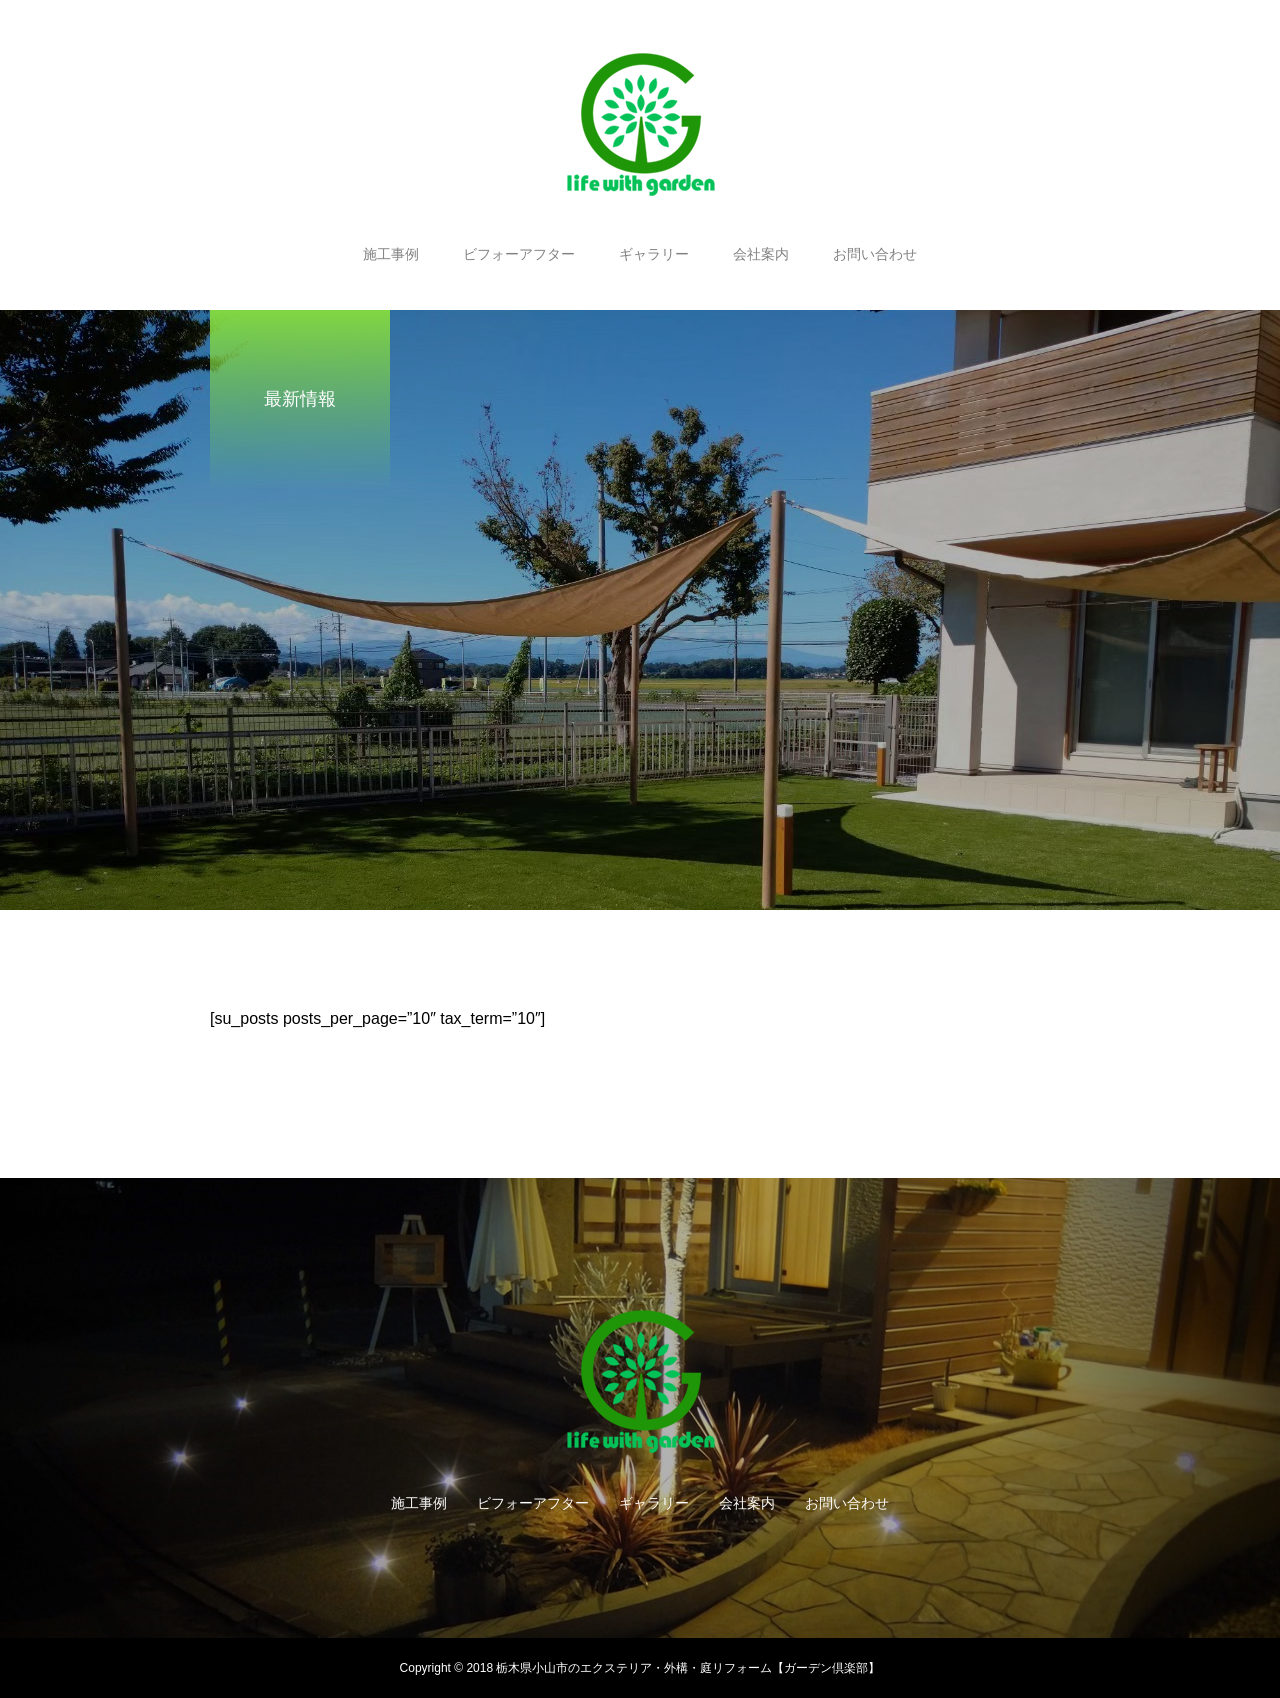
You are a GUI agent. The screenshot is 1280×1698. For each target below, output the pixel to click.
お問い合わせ (875, 254)
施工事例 (391, 254)
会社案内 (761, 254)
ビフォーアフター (519, 254)
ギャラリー (654, 254)
